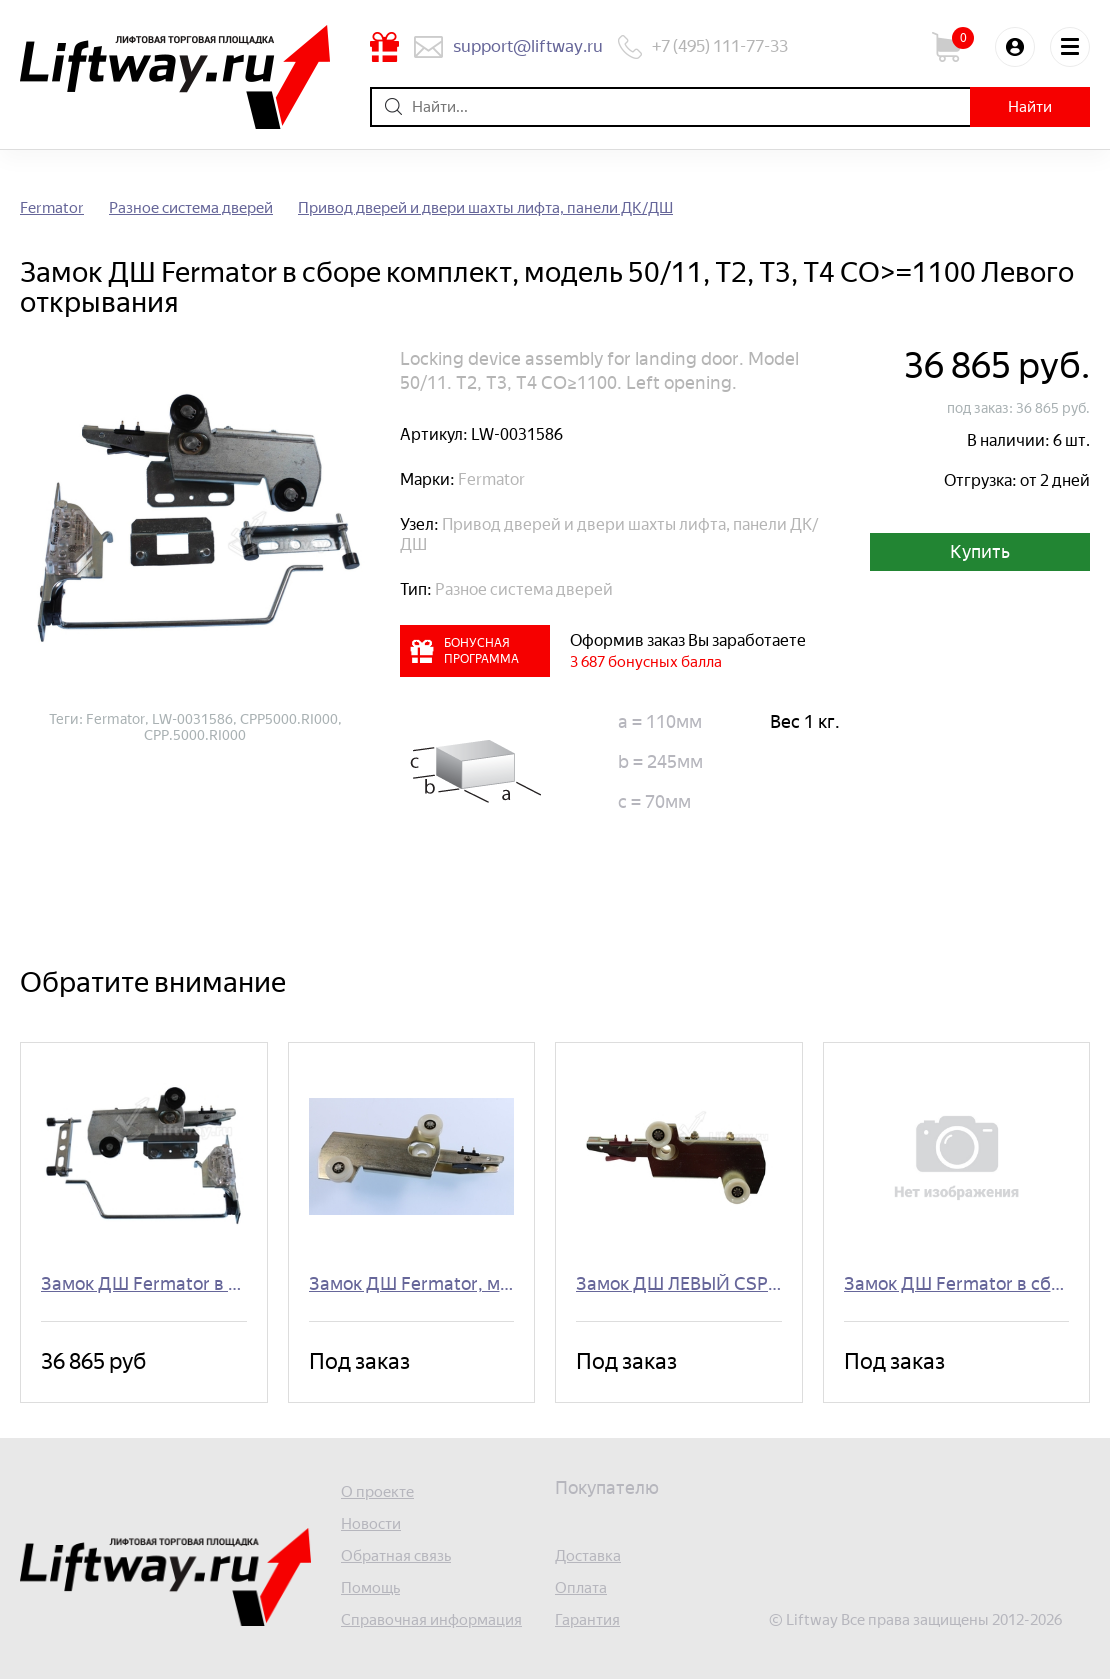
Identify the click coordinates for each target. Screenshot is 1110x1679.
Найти (1030, 107)
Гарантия (587, 1620)
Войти (1015, 47)
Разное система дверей (191, 208)
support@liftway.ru (528, 46)
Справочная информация (431, 1620)
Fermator (52, 208)
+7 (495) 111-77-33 (720, 46)
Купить (980, 552)
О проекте (377, 1492)
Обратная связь (396, 1556)
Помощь (370, 1588)
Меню (1070, 47)
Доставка (588, 1556)
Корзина (956, 47)
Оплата (581, 1588)
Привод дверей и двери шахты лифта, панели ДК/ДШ (485, 208)
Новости (371, 1524)
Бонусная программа (384, 47)
